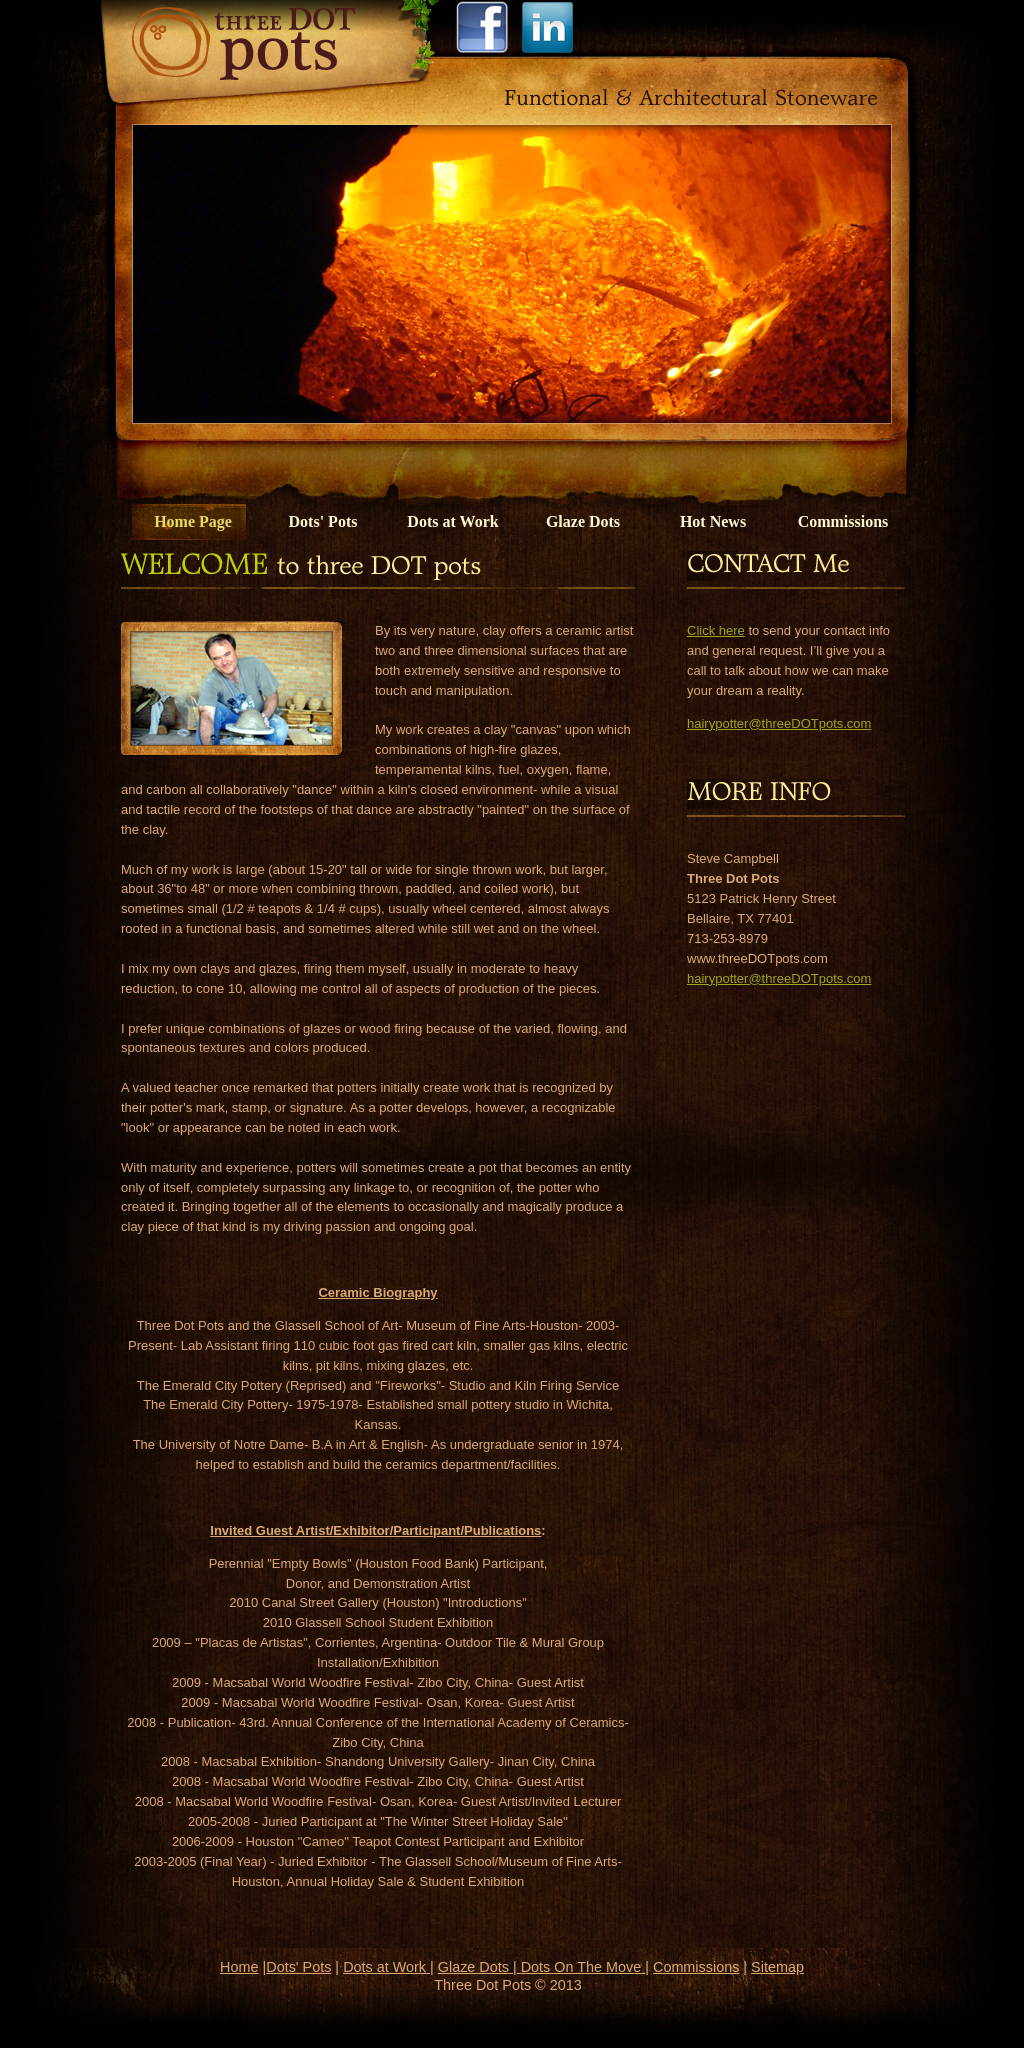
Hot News (713, 521)
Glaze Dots (583, 521)
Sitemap (777, 1967)
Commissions (843, 521)
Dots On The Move (581, 1967)
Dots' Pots (323, 521)
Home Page (193, 521)
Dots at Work (452, 521)
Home (239, 1967)
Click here (716, 630)
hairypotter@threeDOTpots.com (779, 723)
